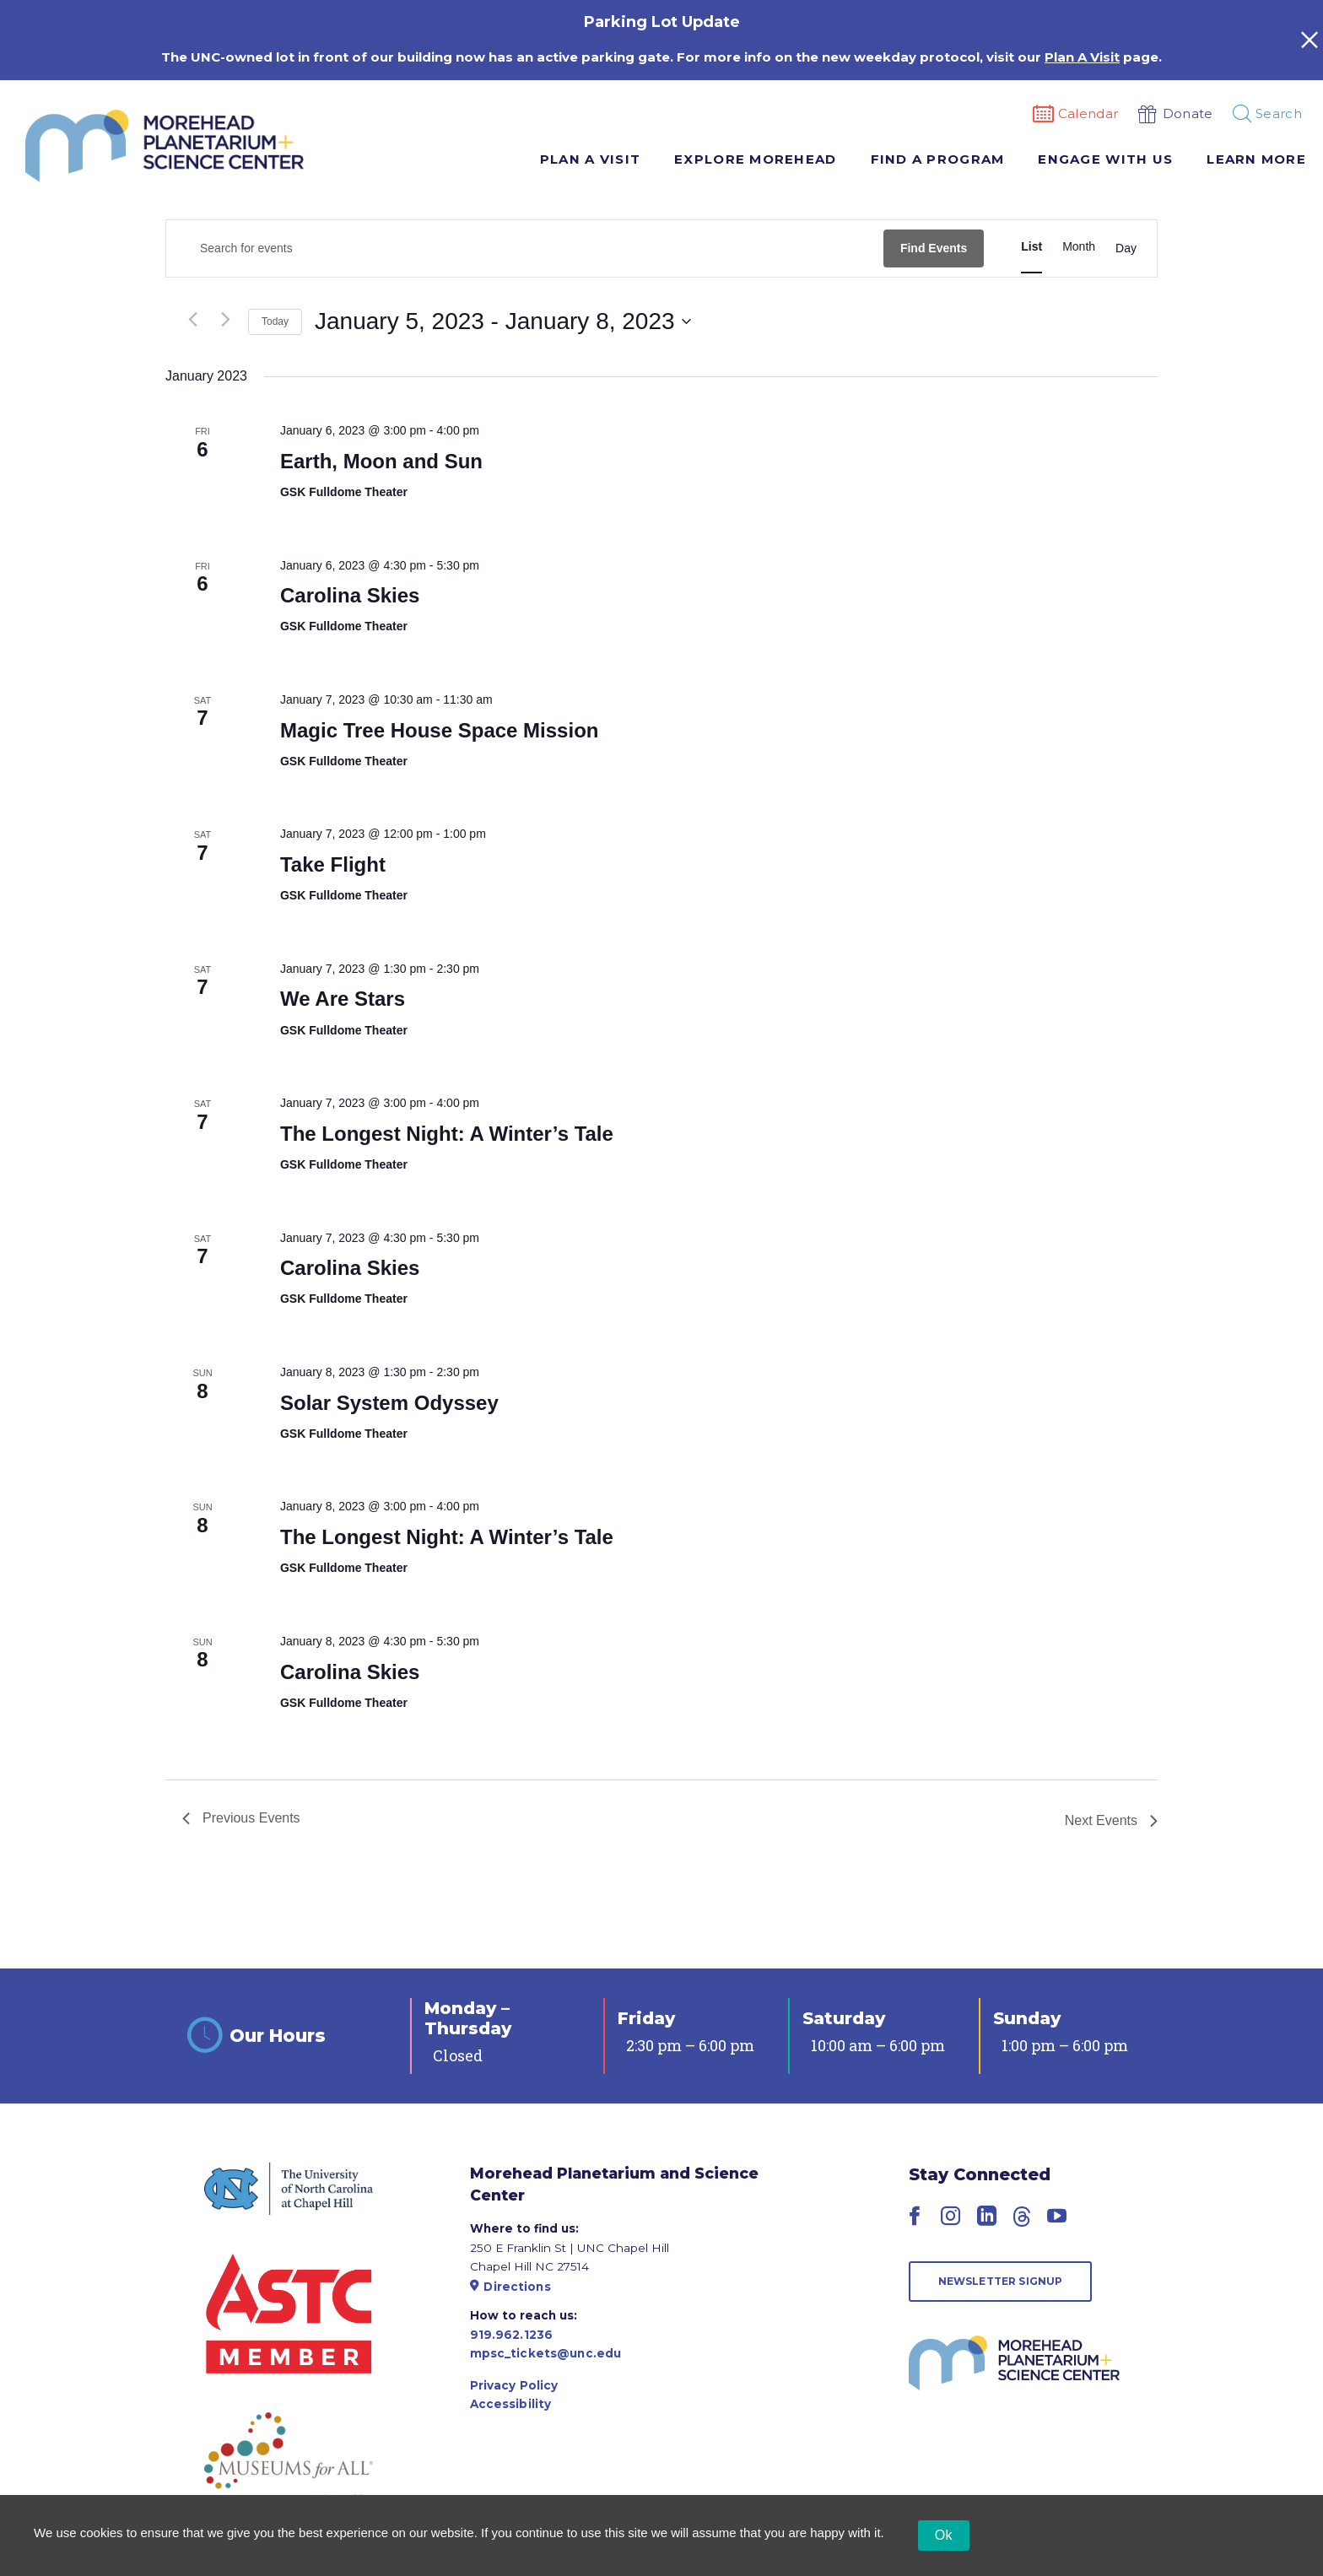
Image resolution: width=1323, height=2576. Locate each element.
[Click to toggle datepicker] (503, 321)
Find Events (933, 248)
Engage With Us (1105, 159)
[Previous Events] (192, 320)
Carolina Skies (349, 595)
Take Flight (333, 864)
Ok (944, 2535)
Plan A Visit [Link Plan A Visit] (1082, 57)
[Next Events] (225, 320)
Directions (510, 2286)
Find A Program (938, 159)
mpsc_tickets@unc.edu (546, 2353)
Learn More (1256, 159)
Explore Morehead (755, 159)
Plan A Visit (590, 159)
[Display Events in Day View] (1126, 249)
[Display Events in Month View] (1078, 246)
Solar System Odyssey (389, 1402)
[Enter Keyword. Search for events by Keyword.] (524, 248)
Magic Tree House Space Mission (439, 730)
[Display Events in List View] (1031, 246)
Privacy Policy (514, 2385)
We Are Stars (342, 998)
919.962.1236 (512, 2334)
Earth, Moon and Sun (381, 461)
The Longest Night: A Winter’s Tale (446, 1133)
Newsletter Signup (1000, 2281)
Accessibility (511, 2404)
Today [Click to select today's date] (275, 321)
